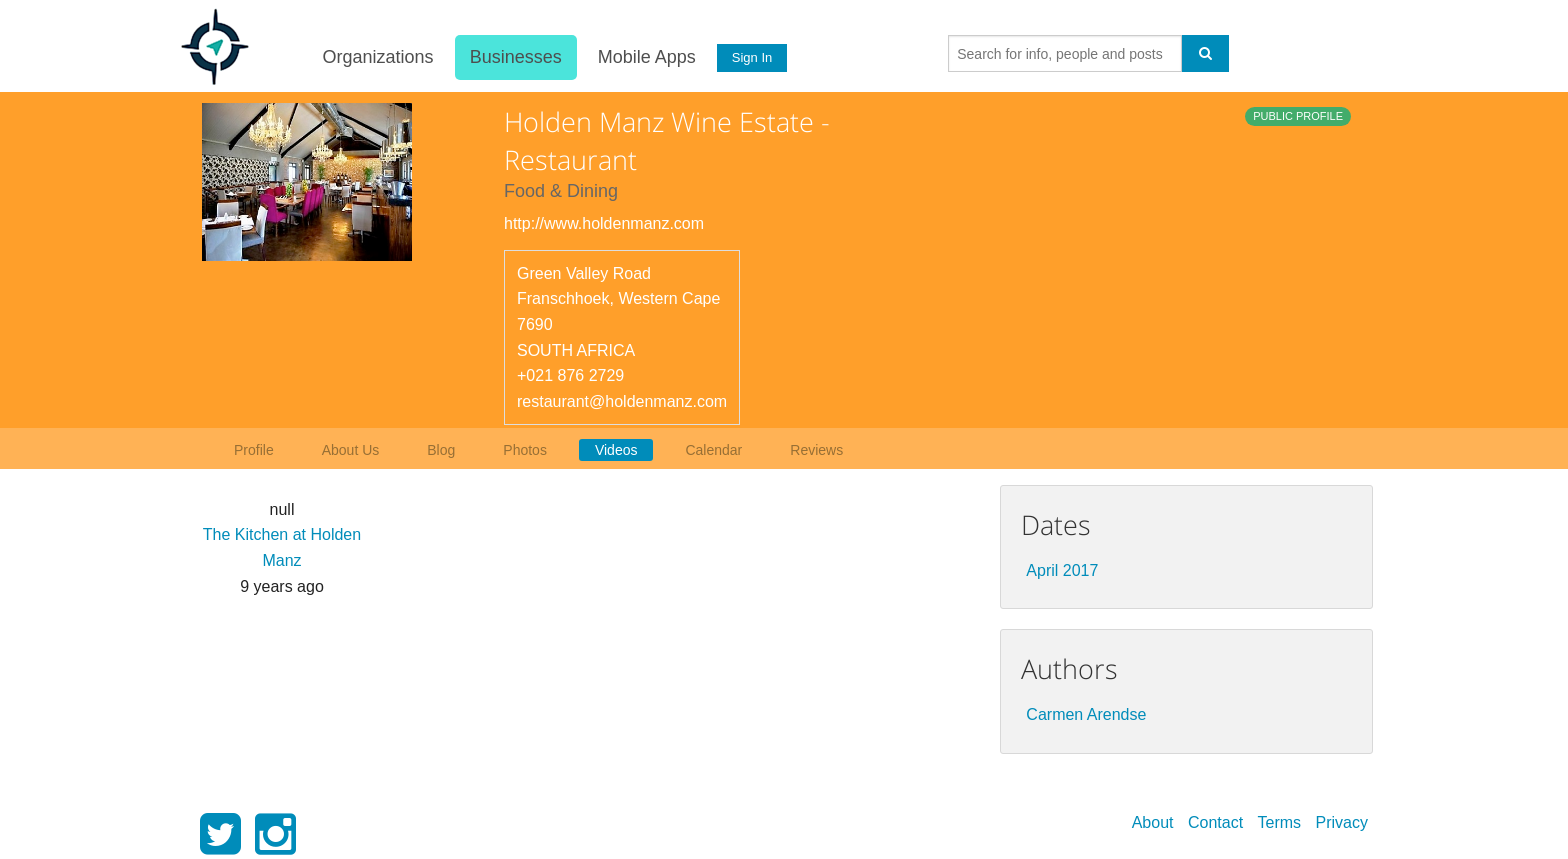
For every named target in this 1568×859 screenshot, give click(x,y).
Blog (441, 450)
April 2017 (1062, 570)
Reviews (816, 450)
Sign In (751, 57)
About (1153, 822)
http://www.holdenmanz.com (604, 223)
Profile (254, 450)
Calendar (713, 450)
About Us (351, 450)
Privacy (1342, 822)
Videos (616, 450)
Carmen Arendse (1086, 714)
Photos (525, 450)
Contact (1215, 822)
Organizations (376, 57)
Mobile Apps (645, 57)
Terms (1280, 822)
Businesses (514, 57)
